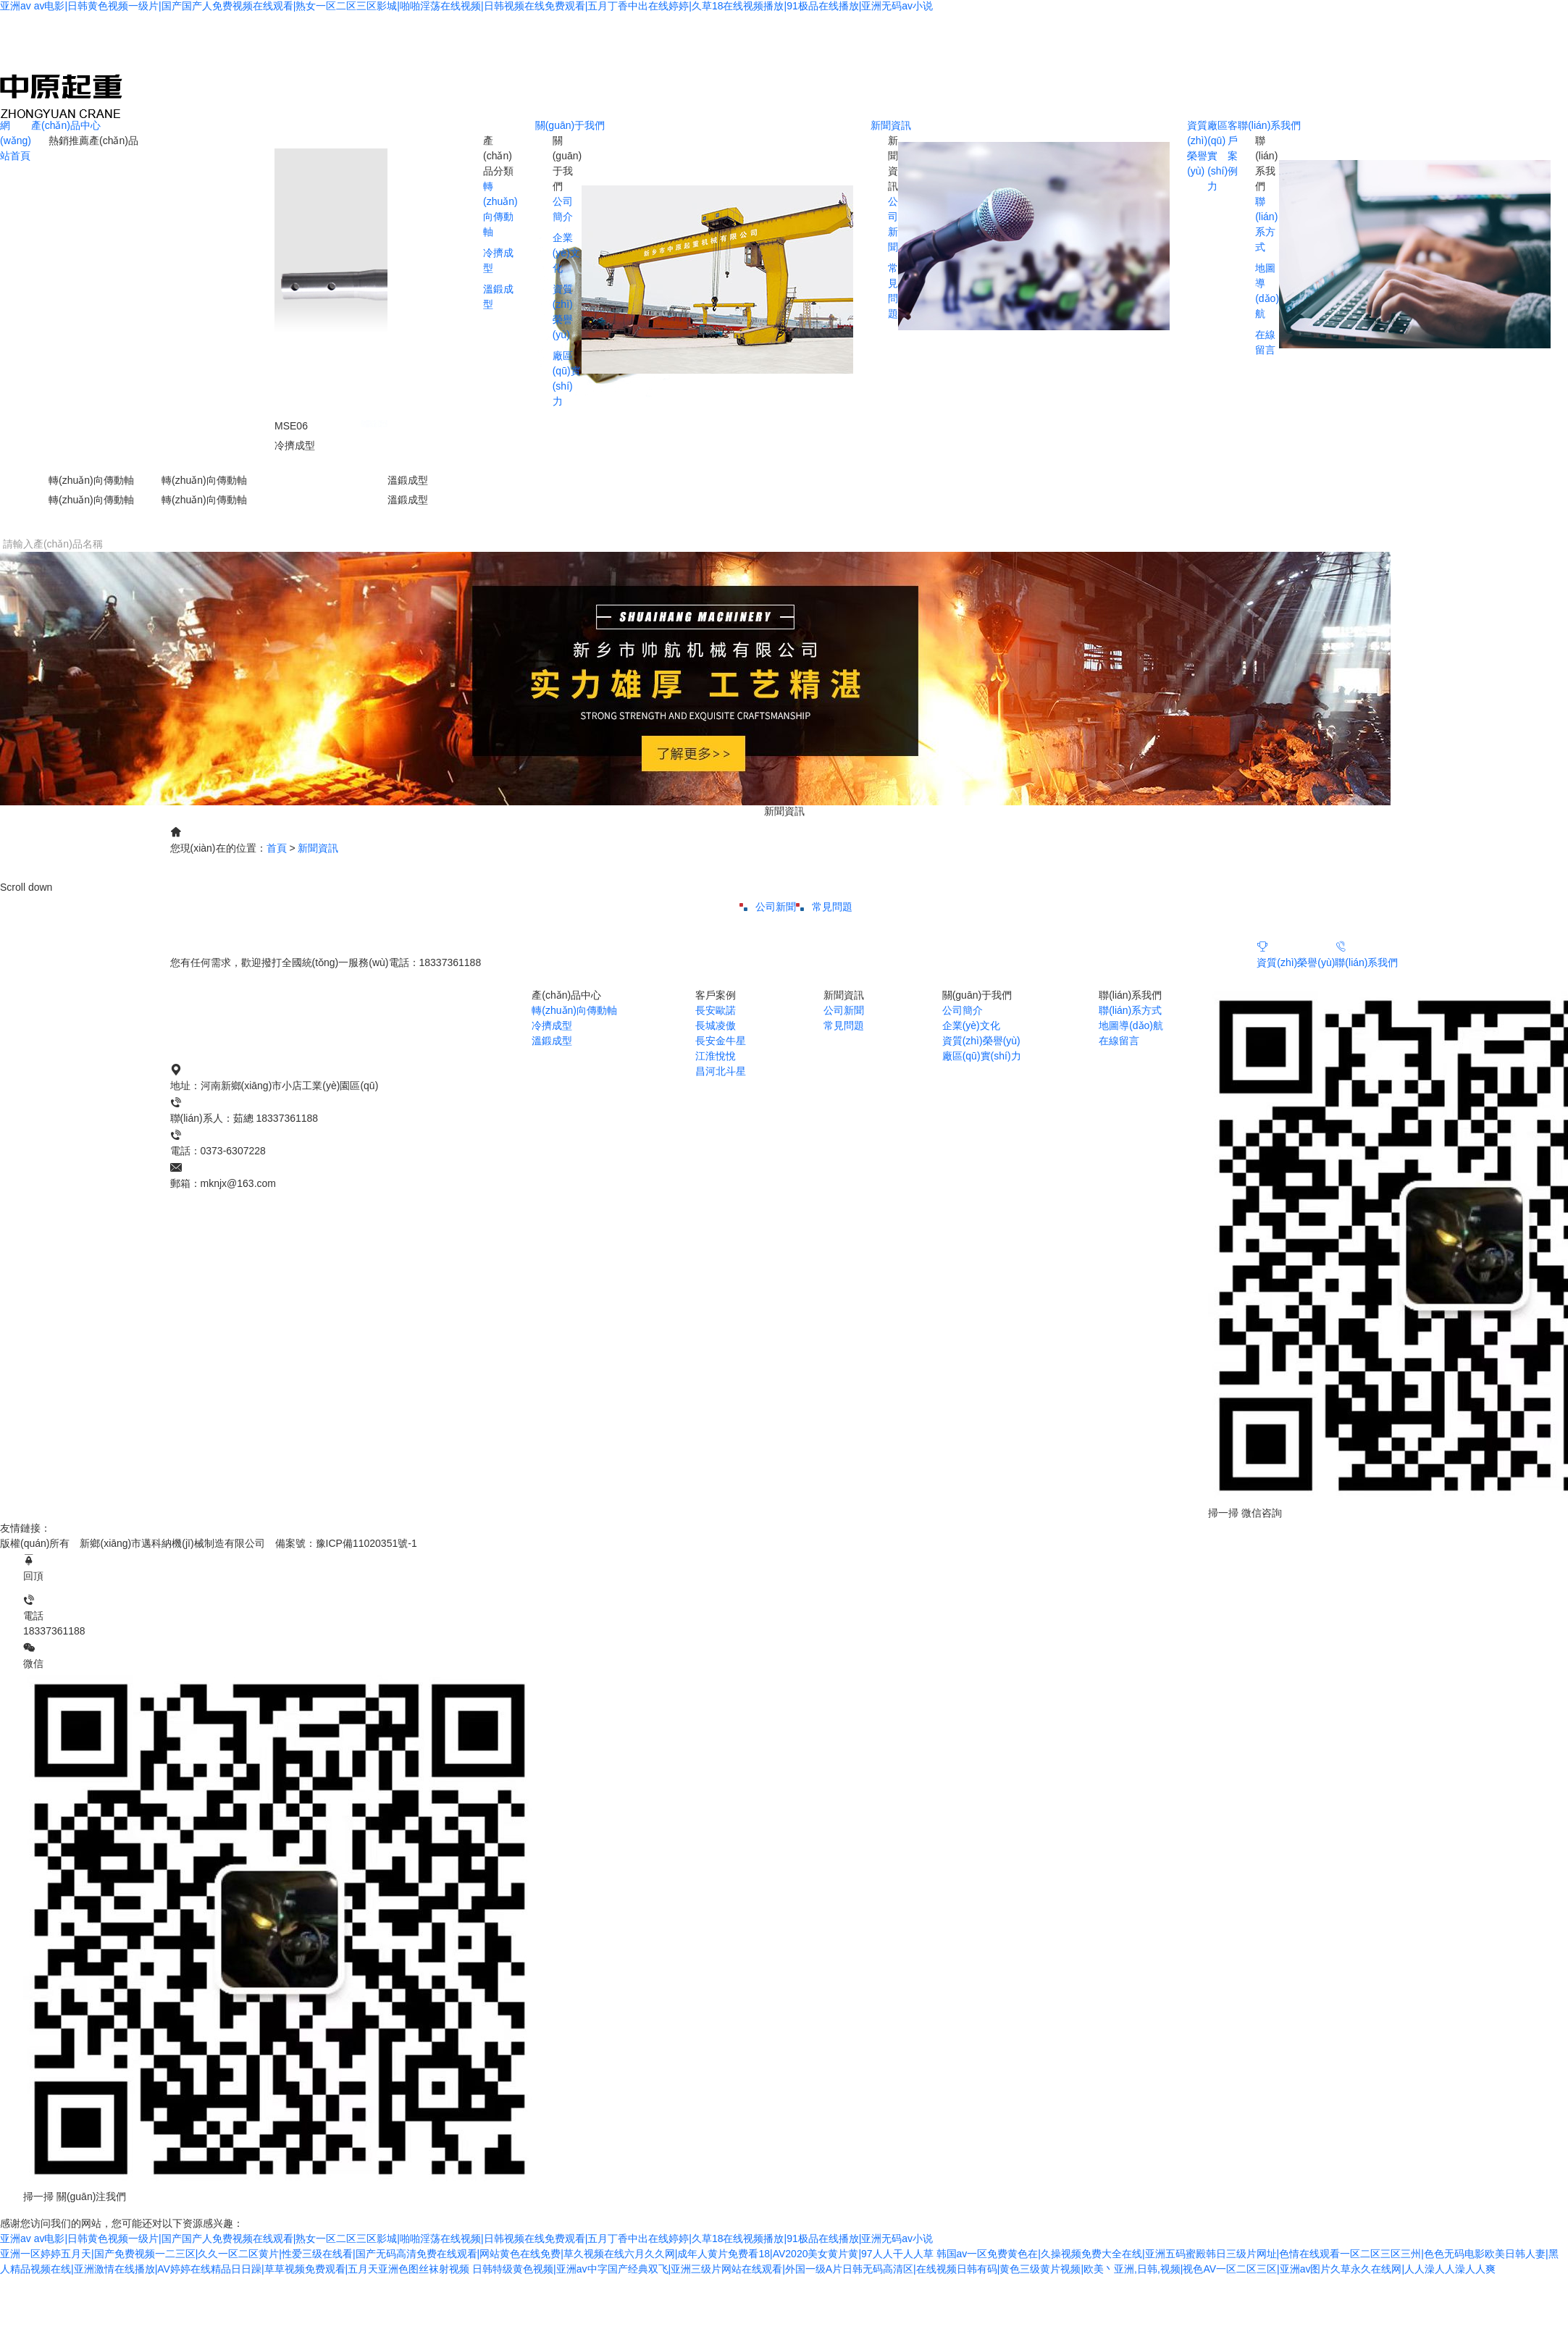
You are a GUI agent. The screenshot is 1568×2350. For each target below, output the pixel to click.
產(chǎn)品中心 (66, 125)
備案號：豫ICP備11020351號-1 (346, 1543)
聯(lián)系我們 (1269, 125)
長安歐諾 (715, 1010)
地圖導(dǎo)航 (1131, 1025)
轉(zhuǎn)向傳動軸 (574, 1010)
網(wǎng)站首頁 (15, 140)
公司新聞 (767, 906)
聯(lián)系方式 (1130, 1010)
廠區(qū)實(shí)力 (981, 1056)
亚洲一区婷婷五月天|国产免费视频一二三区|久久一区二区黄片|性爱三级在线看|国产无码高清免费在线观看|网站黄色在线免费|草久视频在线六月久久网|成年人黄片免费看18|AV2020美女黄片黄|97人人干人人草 (467, 2253)
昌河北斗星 (720, 1071)
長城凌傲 (715, 1025)
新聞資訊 (891, 125)
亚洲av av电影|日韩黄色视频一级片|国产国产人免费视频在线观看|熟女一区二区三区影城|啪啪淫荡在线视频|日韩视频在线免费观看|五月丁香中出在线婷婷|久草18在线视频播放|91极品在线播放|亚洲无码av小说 (466, 6)
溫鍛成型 (552, 1040)
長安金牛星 (720, 1040)
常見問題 (824, 906)
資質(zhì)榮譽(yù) (1296, 953)
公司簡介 (962, 1010)
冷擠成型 (552, 1025)
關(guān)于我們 (570, 125)
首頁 (277, 848)
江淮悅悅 (715, 1056)
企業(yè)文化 (566, 253)
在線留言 (1119, 1040)
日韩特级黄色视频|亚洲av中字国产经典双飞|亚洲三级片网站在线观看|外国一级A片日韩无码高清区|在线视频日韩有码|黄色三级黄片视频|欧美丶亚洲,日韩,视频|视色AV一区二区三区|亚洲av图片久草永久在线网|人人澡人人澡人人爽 (984, 2269)
